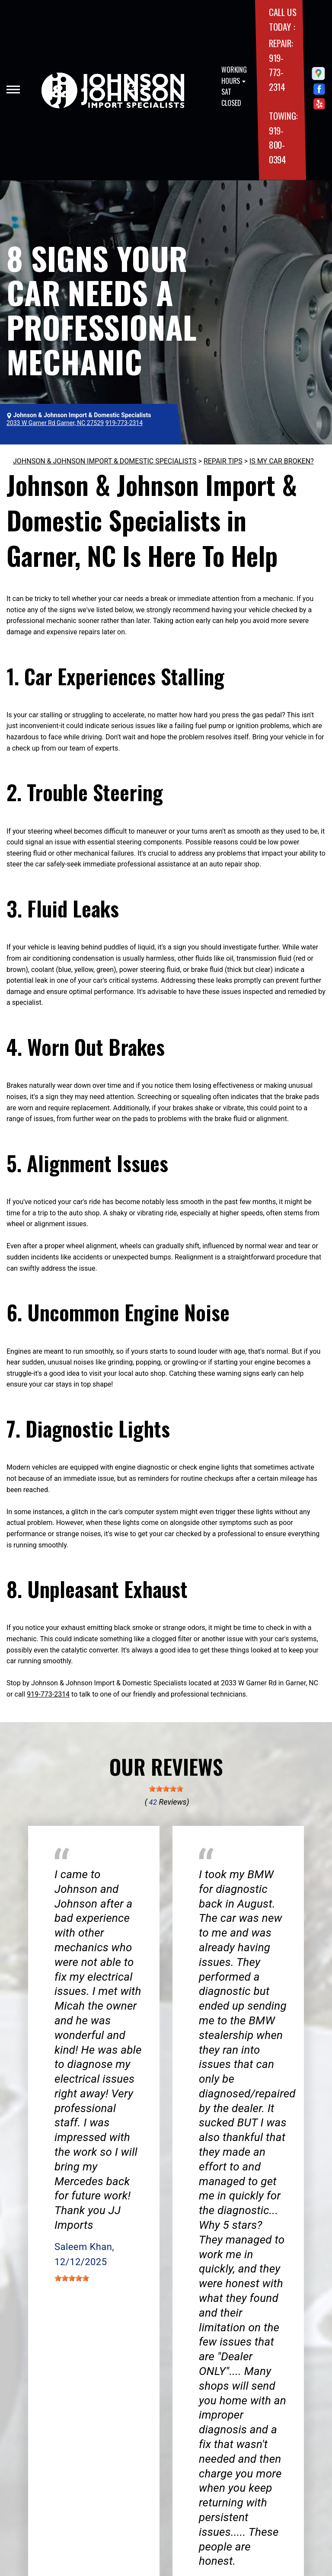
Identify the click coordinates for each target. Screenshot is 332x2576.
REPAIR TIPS (223, 461)
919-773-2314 (277, 72)
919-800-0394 (277, 145)
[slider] (166, 1788)
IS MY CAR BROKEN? (281, 461)
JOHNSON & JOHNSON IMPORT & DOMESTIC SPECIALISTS (105, 461)
